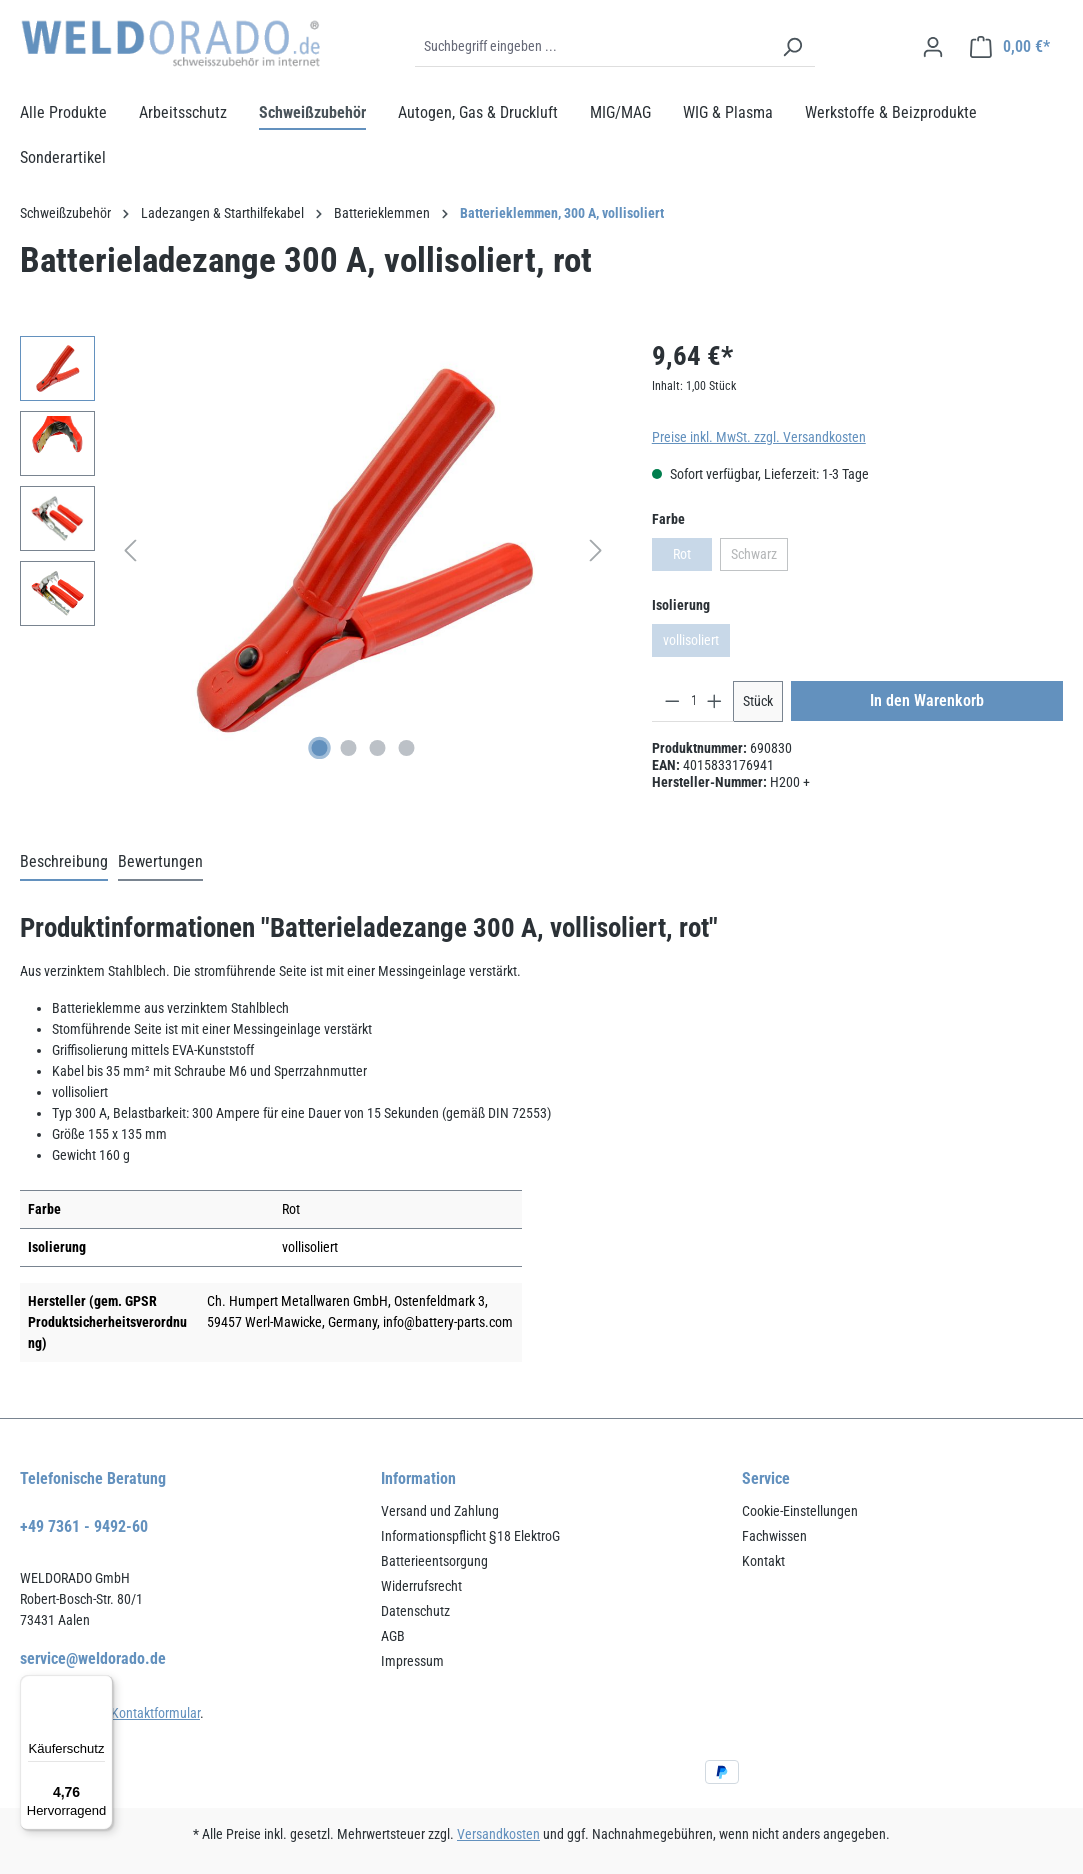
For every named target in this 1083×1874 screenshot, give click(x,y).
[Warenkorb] (1010, 47)
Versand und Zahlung (440, 1511)
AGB (393, 1636)
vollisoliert (696, 644)
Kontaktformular (155, 1713)
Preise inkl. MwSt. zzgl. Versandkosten (759, 437)
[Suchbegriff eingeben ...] (592, 47)
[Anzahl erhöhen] (714, 701)
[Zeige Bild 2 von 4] (349, 748)
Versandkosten (498, 1834)
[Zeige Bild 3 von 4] (378, 748)
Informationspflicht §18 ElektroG (470, 1536)
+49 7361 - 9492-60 (84, 1526)
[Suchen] (792, 47)
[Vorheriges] (130, 550)
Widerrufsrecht (421, 1586)
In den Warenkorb (927, 700)
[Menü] (101, 1687)
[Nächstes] (596, 550)
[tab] (64, 863)
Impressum (412, 1661)
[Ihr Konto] (933, 47)
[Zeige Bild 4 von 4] (407, 748)
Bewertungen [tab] (160, 861)
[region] (316, 551)
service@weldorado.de (93, 1658)
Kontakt (763, 1561)
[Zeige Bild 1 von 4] (320, 748)
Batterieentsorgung (434, 1561)
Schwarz (759, 558)
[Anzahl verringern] (672, 701)
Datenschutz (415, 1611)
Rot (692, 558)
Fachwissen (774, 1536)
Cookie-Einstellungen (800, 1511)
